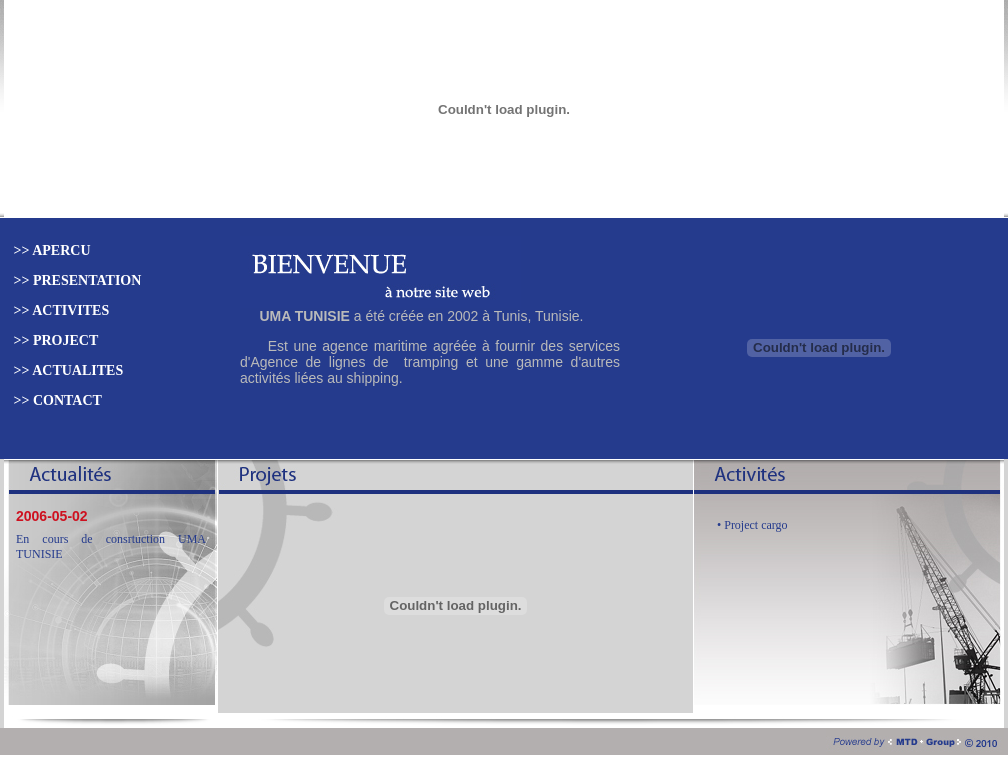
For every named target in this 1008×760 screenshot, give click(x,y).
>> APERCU (50, 250)
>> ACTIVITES (59, 310)
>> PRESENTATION (75, 280)
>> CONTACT (56, 400)
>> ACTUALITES (66, 370)
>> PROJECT (54, 340)
